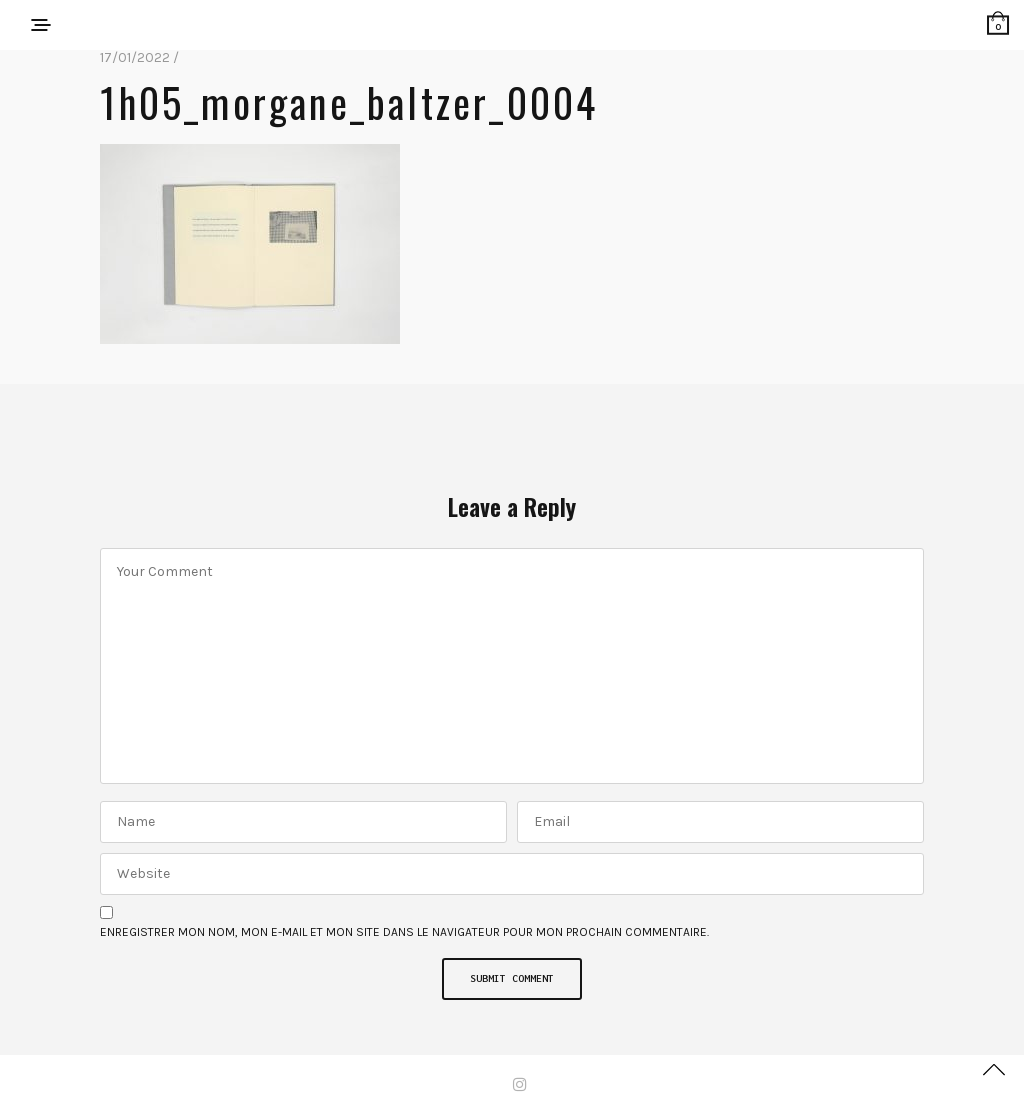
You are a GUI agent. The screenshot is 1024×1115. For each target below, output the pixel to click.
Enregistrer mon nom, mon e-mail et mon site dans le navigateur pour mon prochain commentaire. (404, 932)
